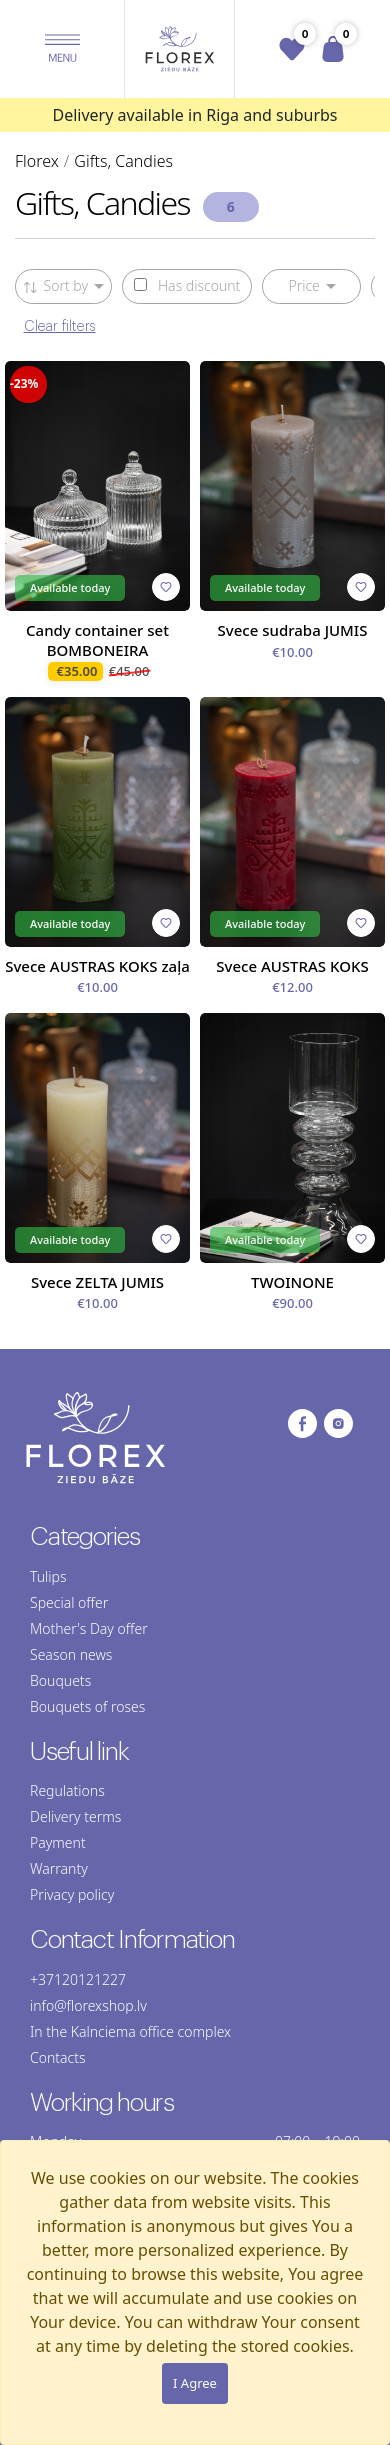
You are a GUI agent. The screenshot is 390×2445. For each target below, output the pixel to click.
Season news (71, 1654)
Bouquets (60, 1680)
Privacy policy (72, 1894)
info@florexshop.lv (88, 2005)
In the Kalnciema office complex (130, 2031)
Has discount (187, 286)
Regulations (67, 1790)
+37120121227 (78, 1979)
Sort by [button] (56, 285)
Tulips (48, 1576)
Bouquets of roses (87, 1706)
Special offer (69, 1602)
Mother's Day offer (89, 1628)
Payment (58, 1842)
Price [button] (303, 285)
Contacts (58, 2057)
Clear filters (60, 327)
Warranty (59, 1868)
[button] (62, 49)
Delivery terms (75, 1816)
